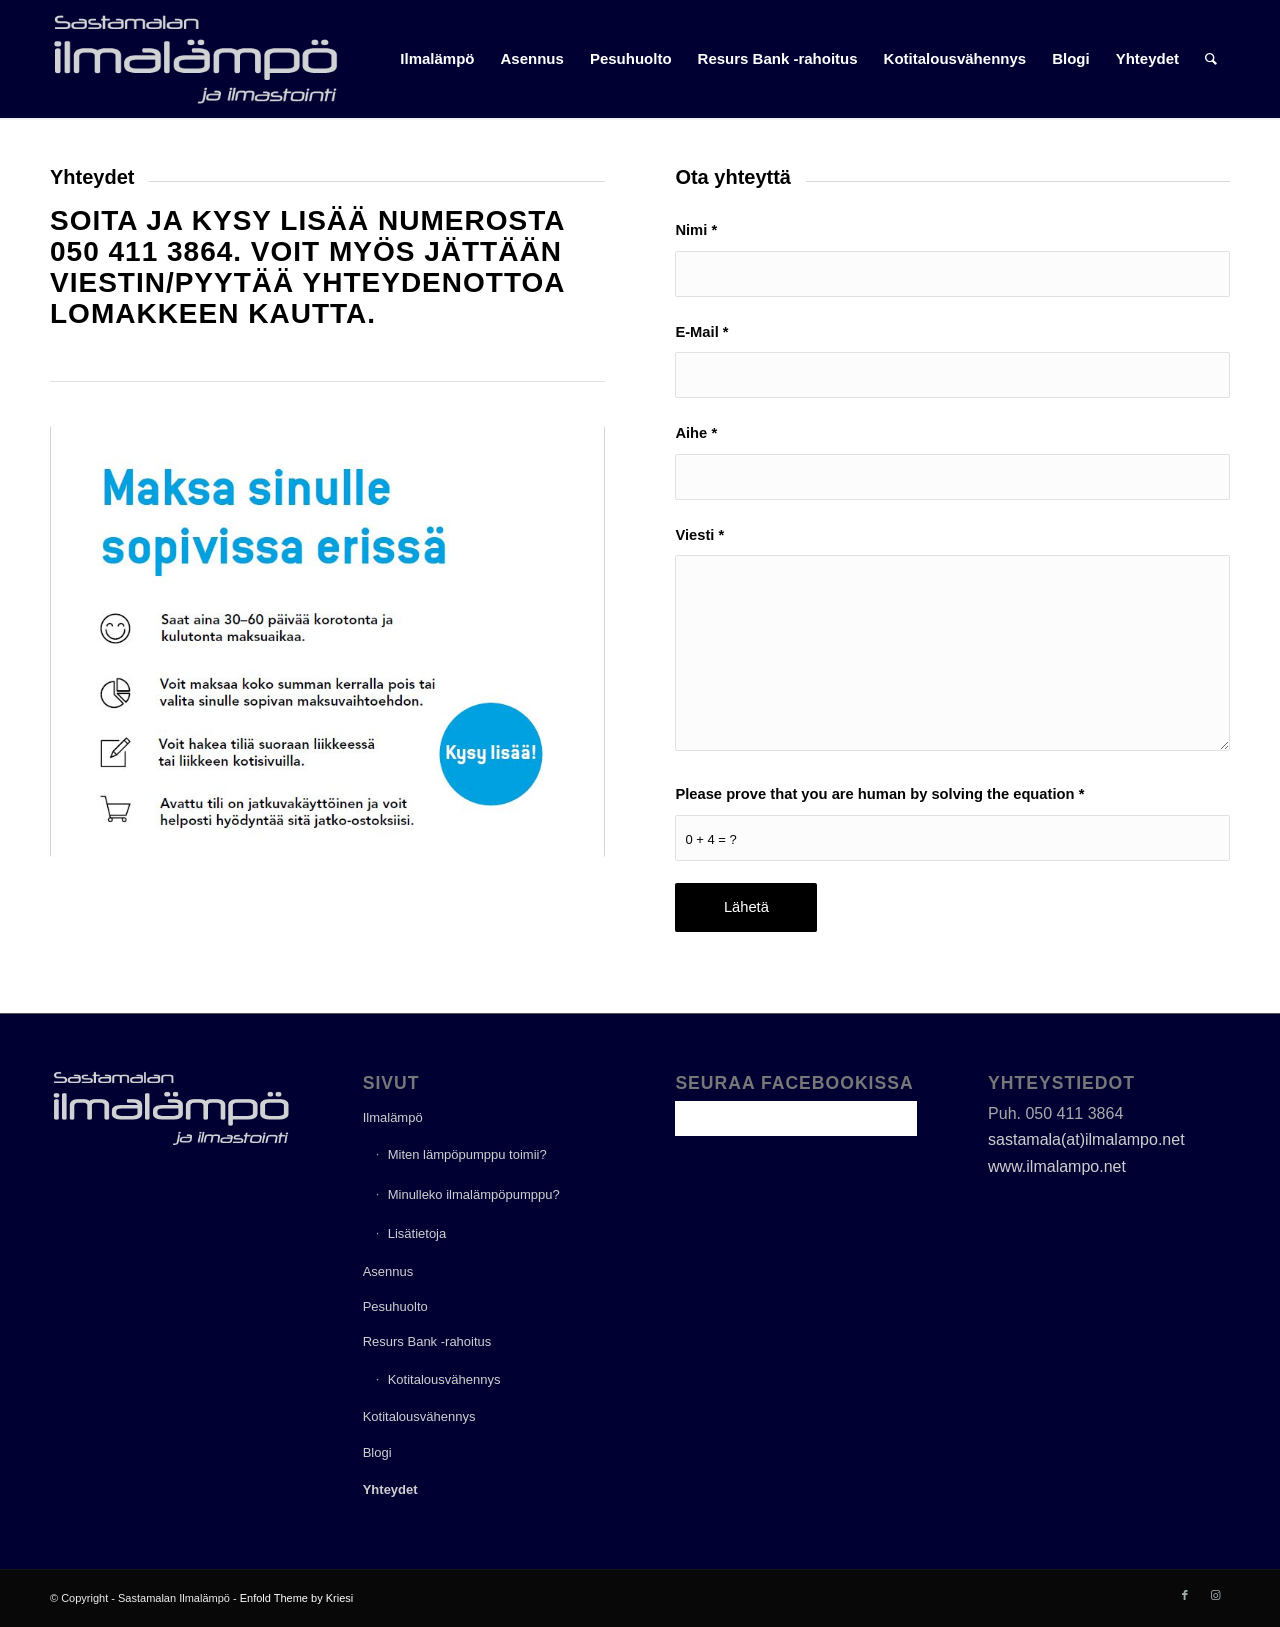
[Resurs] (327, 641)
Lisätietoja (417, 1233)
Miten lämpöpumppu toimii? (467, 1154)
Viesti (699, 535)
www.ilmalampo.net (1057, 1166)
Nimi (696, 230)
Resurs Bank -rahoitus (427, 1341)
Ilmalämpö (393, 1117)
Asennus (388, 1271)
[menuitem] (437, 59)
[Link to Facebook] (1185, 1595)
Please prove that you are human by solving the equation (879, 794)
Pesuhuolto (395, 1306)
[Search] (1211, 59)
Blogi (377, 1452)
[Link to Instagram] (1215, 1595)
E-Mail (701, 332)
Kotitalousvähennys (444, 1379)
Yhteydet (390, 1489)
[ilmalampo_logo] (195, 59)
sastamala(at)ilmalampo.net (1086, 1139)
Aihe (696, 433)
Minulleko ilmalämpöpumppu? (474, 1194)
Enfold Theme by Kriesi (297, 1598)
